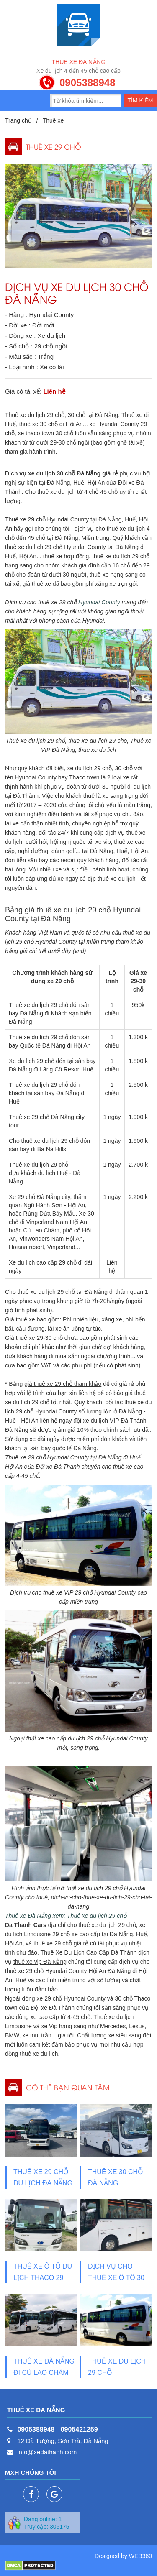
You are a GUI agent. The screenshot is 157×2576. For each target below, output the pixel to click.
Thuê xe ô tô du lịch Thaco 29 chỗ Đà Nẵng (42, 2277)
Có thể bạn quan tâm (68, 2087)
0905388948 (87, 82)
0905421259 (79, 2429)
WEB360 (140, 2556)
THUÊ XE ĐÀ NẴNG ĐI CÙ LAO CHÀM (44, 2367)
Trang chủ (18, 120)
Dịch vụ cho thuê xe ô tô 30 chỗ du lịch (116, 2277)
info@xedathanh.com (47, 2452)
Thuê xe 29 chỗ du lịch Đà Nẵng (42, 2177)
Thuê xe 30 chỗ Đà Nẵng (115, 2177)
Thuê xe (53, 120)
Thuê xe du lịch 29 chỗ (117, 2367)
